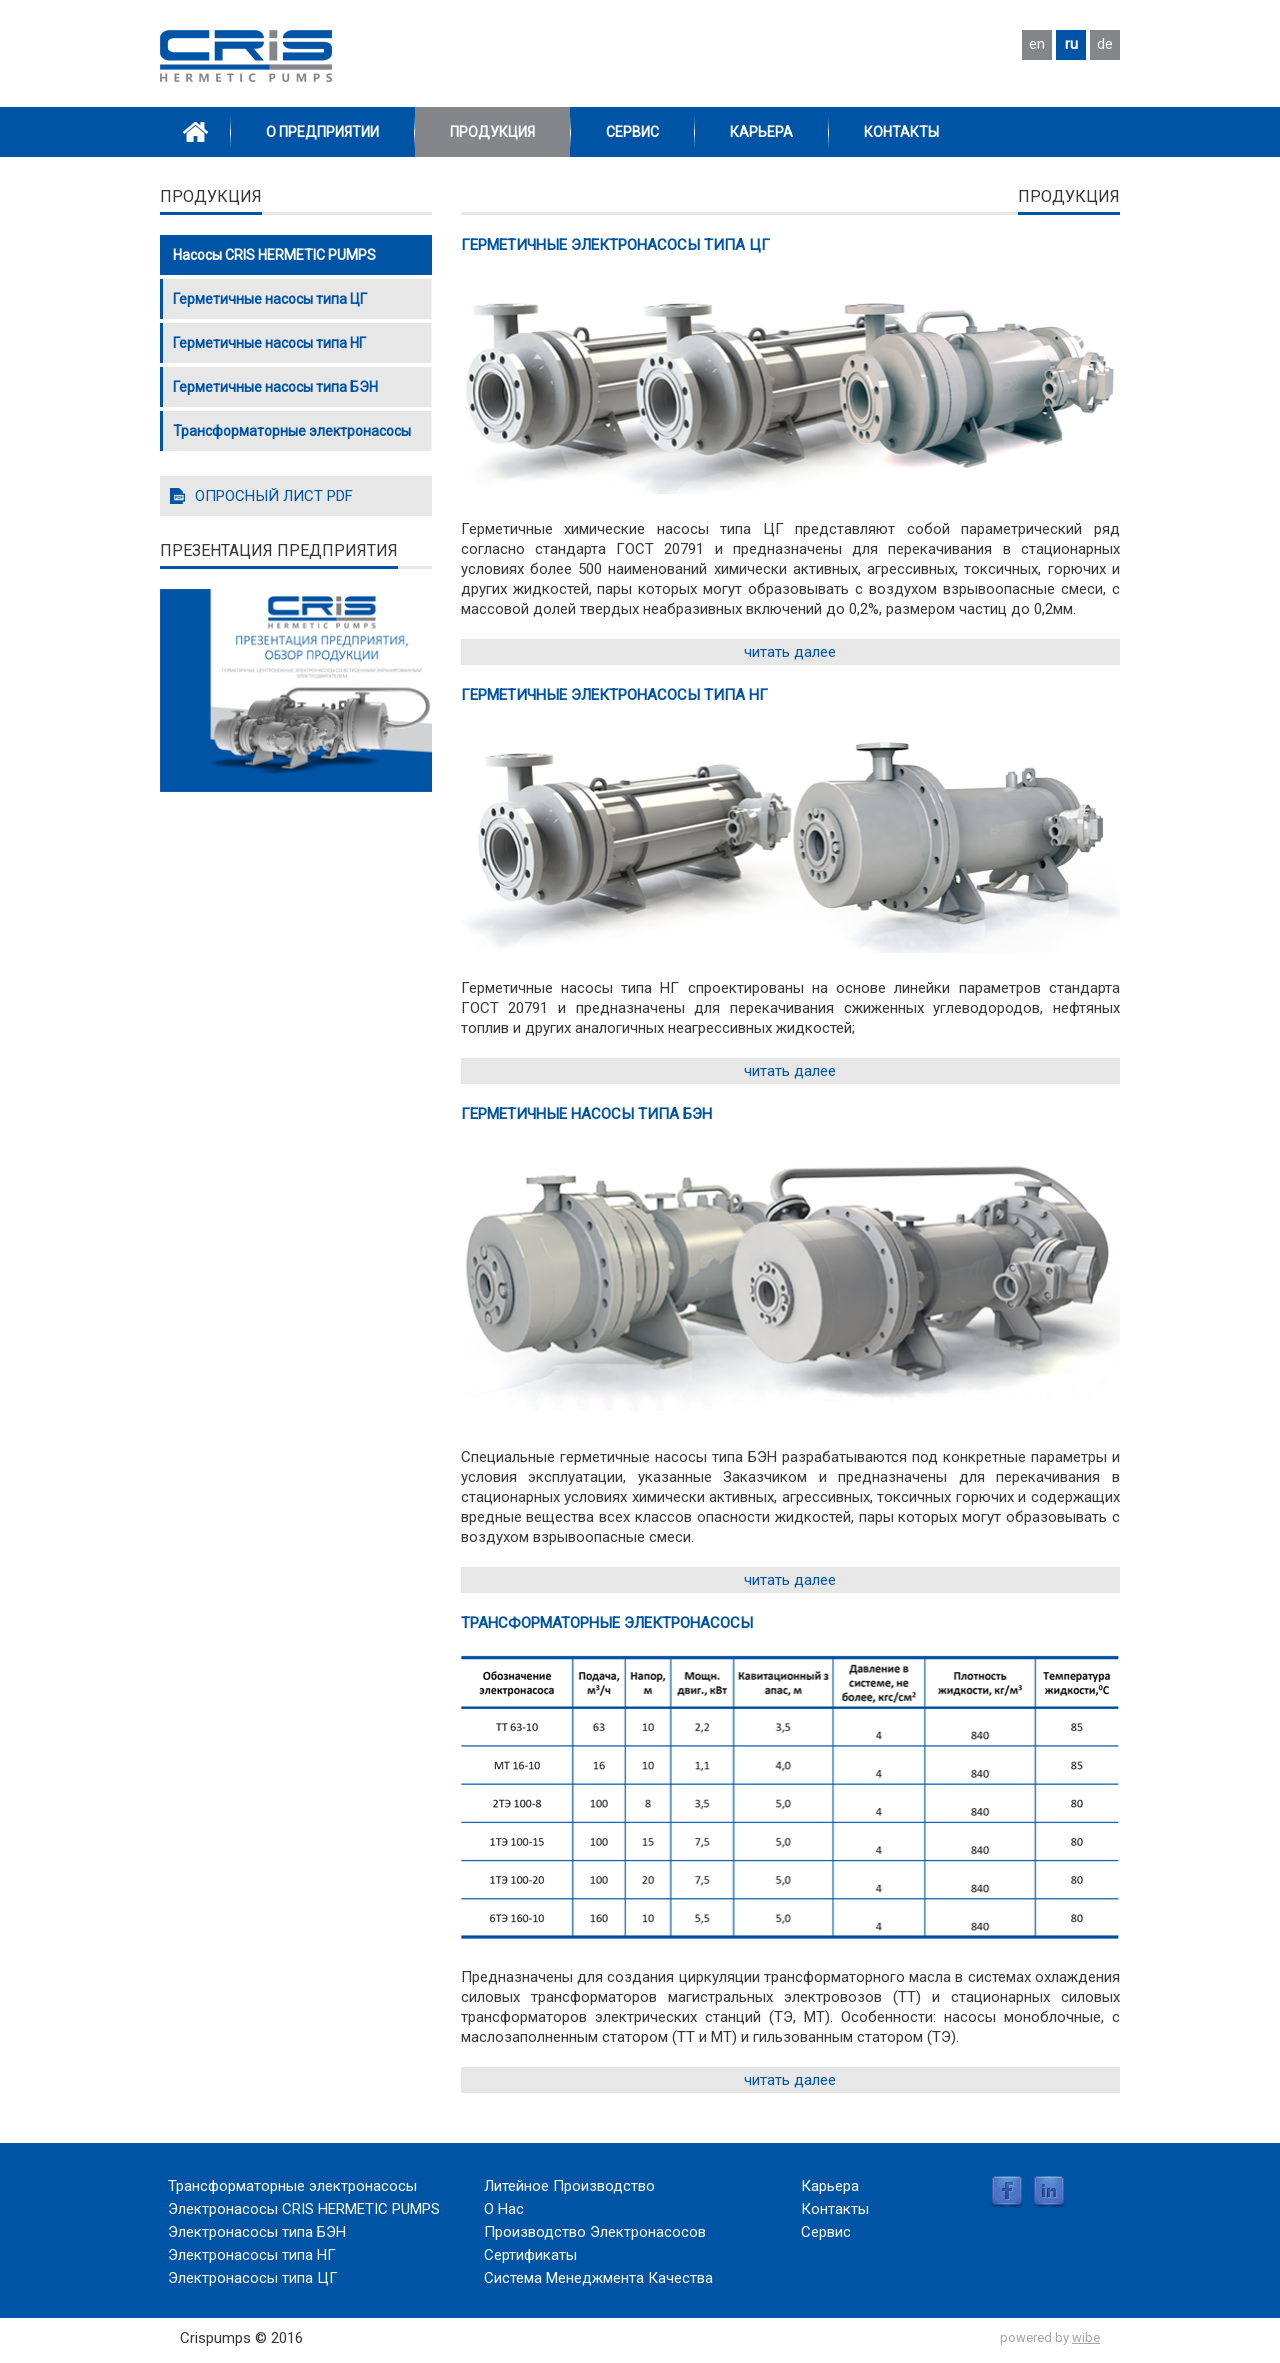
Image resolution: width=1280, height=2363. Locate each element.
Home (195, 132)
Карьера (761, 132)
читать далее (790, 652)
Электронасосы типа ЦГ (253, 2278)
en (1037, 44)
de (1105, 44)
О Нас (504, 2209)
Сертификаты (530, 2255)
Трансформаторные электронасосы (607, 1623)
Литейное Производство (569, 2186)
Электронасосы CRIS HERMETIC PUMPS (304, 2209)
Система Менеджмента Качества (598, 2278)
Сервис (632, 132)
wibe (1086, 2337)
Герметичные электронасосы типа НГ (614, 695)
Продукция (492, 132)
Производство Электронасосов (595, 2232)
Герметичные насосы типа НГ (269, 343)
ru (1071, 44)
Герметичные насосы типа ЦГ (270, 299)
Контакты (901, 132)
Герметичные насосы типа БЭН (586, 1114)
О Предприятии (322, 132)
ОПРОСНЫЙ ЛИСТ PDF (274, 496)
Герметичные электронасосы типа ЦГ (615, 245)
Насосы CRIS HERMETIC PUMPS (274, 255)
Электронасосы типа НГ (252, 2255)
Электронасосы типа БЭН (257, 2232)
